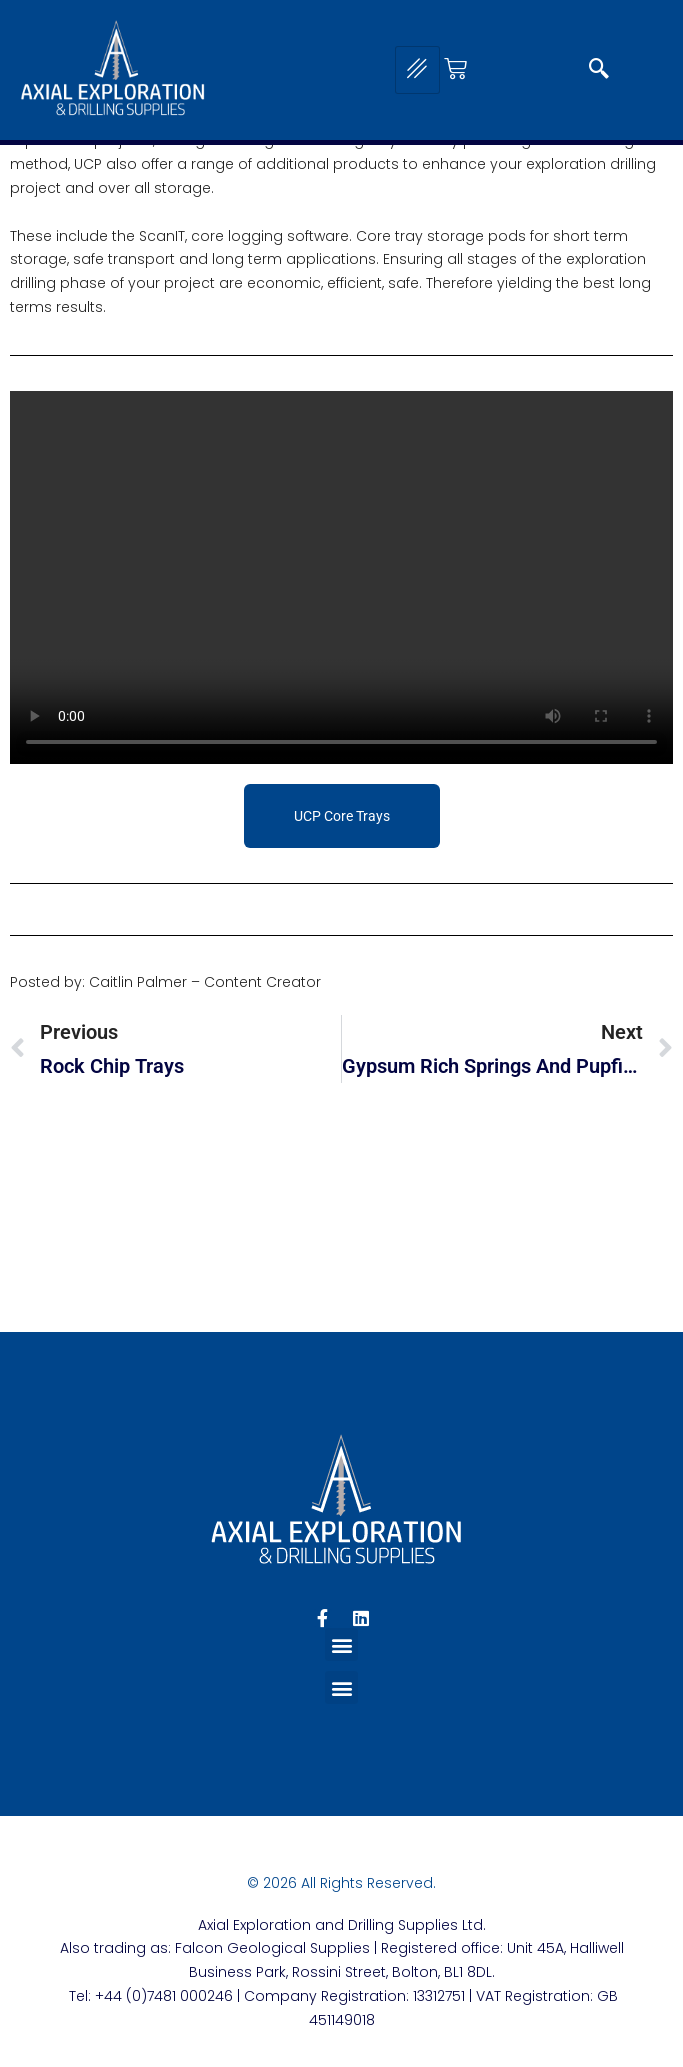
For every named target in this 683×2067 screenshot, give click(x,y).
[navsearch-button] (599, 70)
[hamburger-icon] (417, 70)
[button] (341, 1644)
